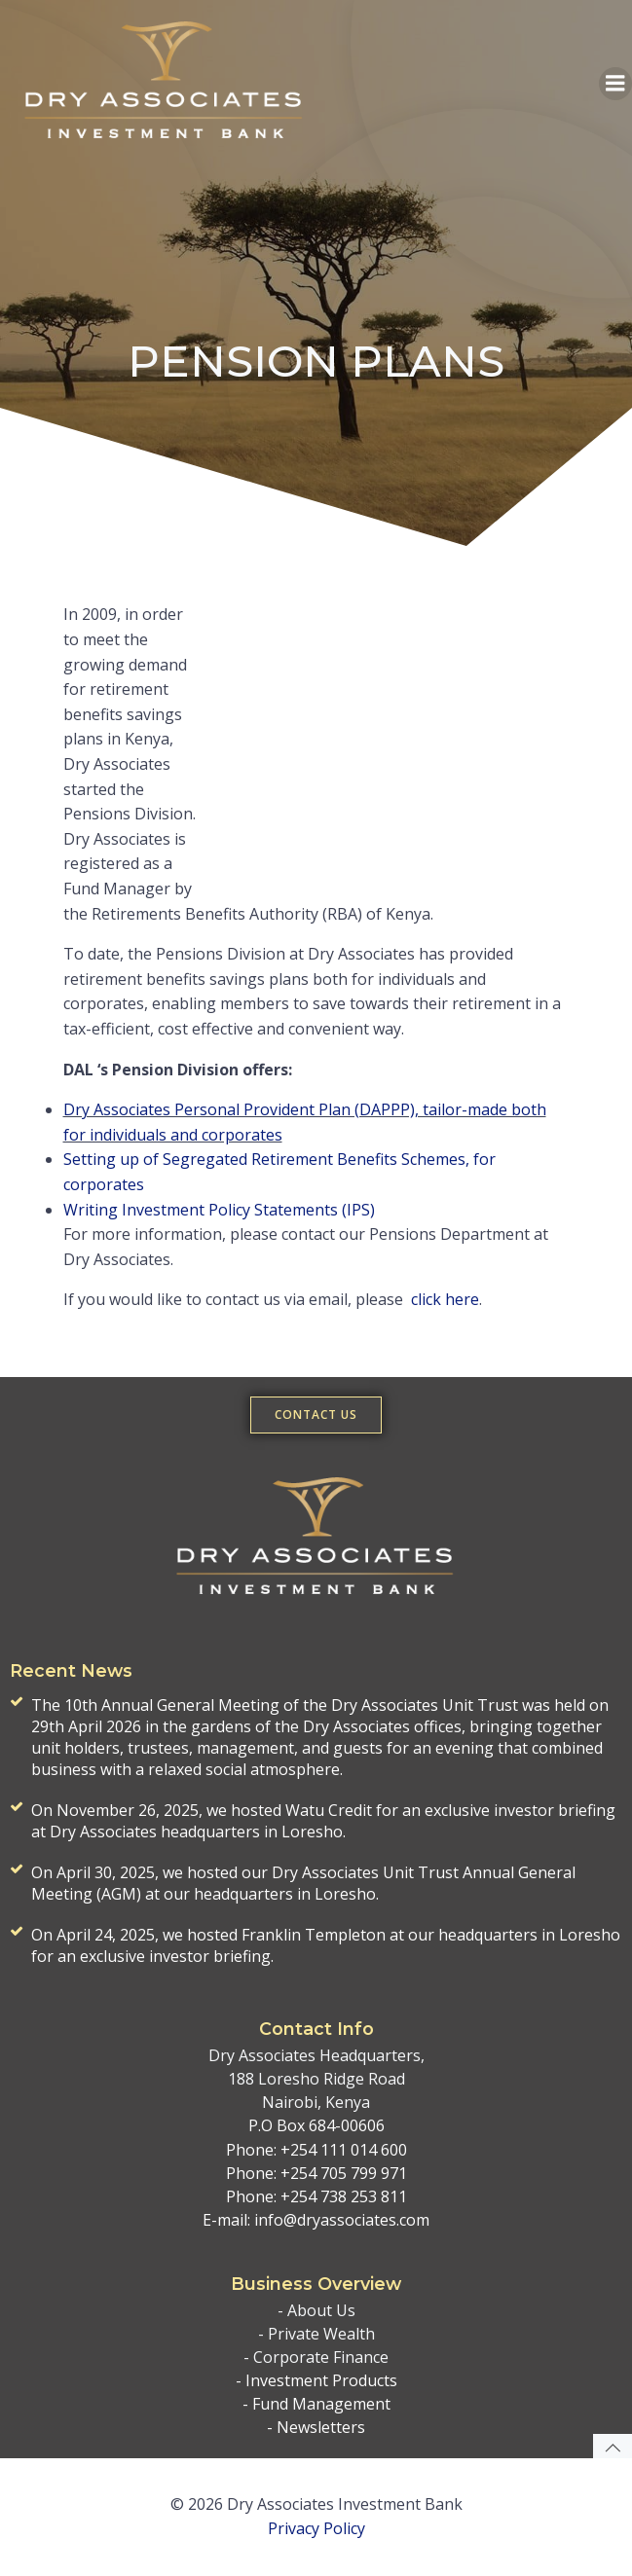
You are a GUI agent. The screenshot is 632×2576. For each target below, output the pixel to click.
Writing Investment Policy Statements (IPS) (219, 1209)
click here (445, 1299)
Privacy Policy (316, 2528)
